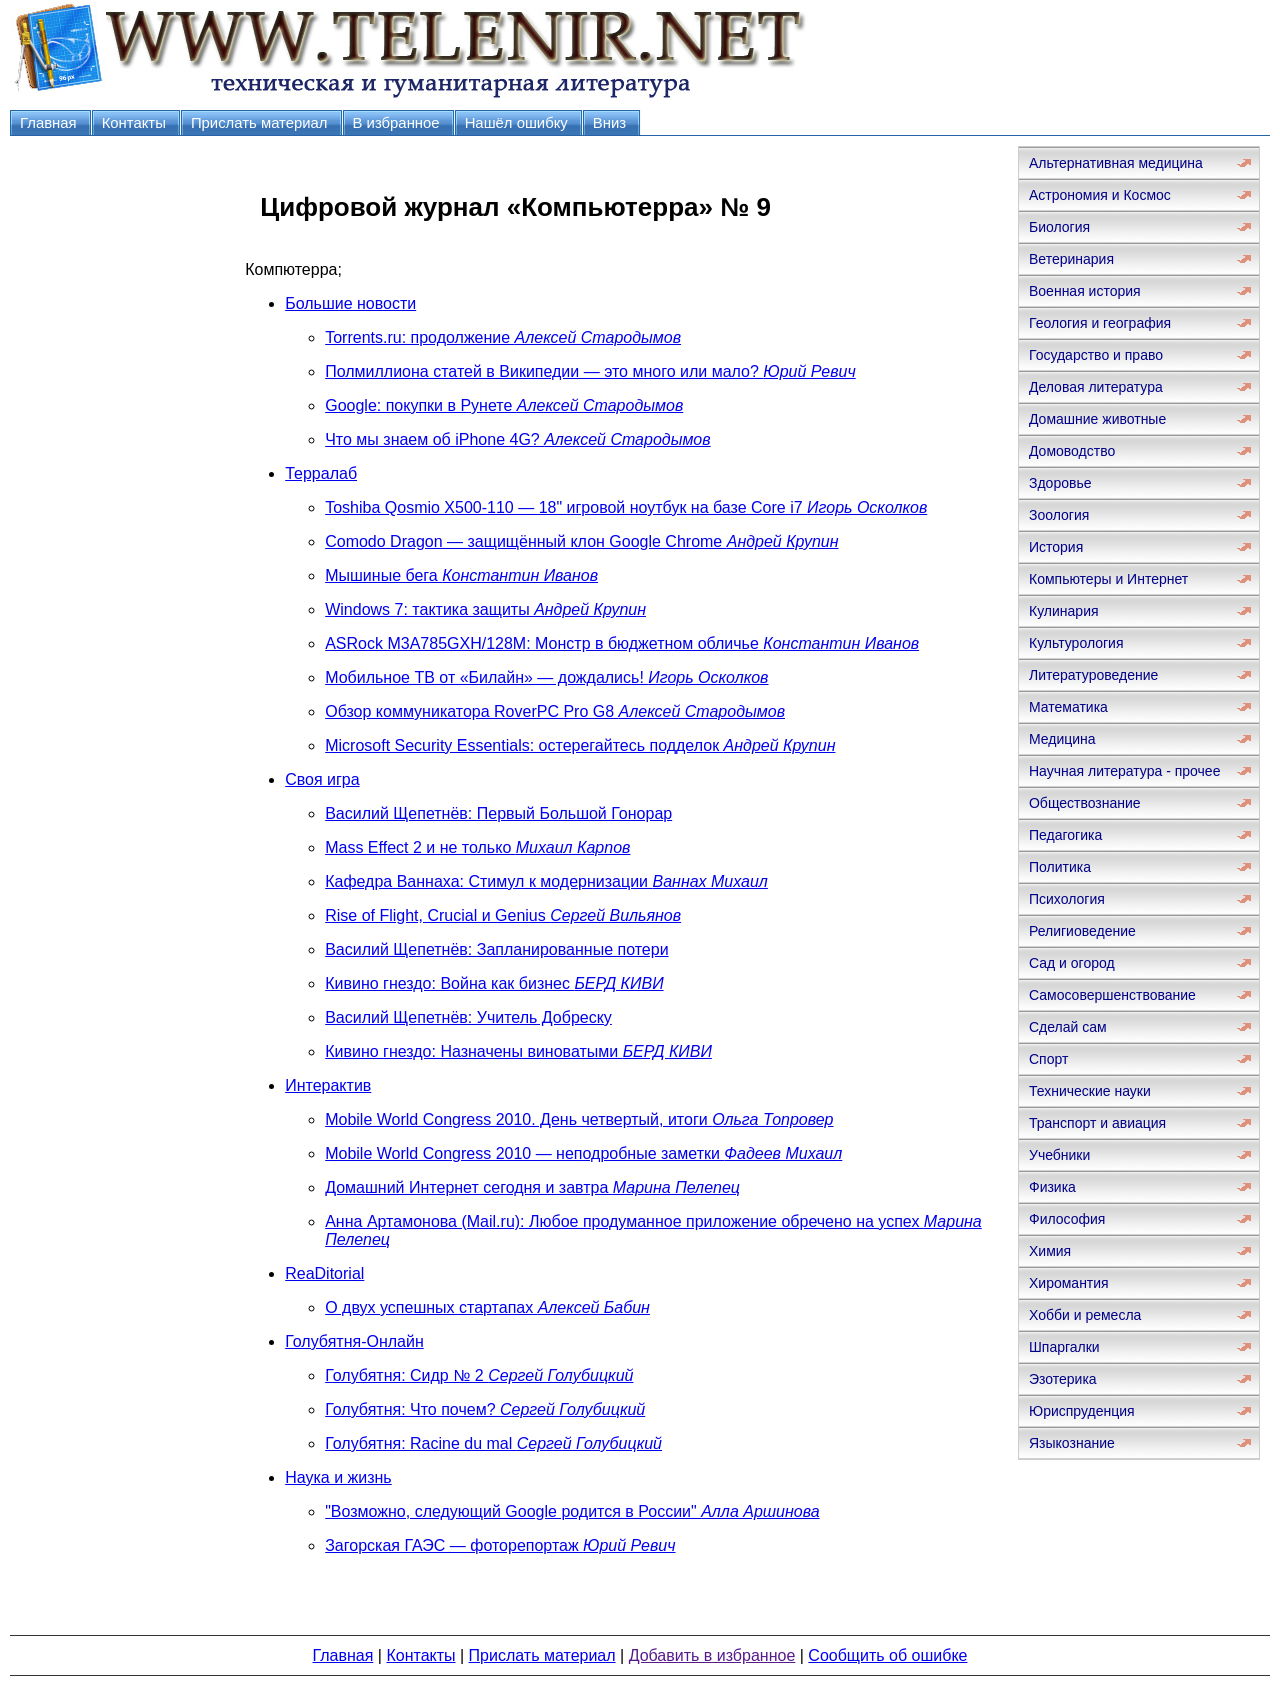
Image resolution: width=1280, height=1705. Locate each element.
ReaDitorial (324, 1273)
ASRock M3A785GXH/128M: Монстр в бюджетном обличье (622, 643)
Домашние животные (1097, 419)
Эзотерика (1063, 1379)
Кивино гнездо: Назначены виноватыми (518, 1051)
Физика (1052, 1187)
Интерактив (328, 1085)
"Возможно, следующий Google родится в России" (572, 1511)
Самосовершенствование (1112, 995)
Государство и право (1096, 355)
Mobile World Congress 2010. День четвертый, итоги (579, 1119)
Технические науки (1090, 1091)
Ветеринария (1071, 259)
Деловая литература (1096, 387)
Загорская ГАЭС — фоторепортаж (500, 1545)
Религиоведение (1082, 931)
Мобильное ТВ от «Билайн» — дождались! (546, 677)
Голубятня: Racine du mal (493, 1443)
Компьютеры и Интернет (1108, 579)
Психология (1067, 899)
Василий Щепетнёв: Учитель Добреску (468, 1017)
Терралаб (321, 473)
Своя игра (322, 779)
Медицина (1062, 739)
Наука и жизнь (338, 1477)
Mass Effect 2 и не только (477, 847)
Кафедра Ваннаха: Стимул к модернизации (546, 881)
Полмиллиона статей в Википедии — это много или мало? (590, 371)
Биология (1059, 227)
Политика (1060, 867)
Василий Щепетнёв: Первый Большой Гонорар (498, 813)
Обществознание (1085, 803)
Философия (1067, 1219)
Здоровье (1060, 483)
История (1056, 547)
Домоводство (1072, 451)
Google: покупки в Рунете (504, 405)
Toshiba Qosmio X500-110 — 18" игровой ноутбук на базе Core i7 (626, 507)
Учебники (1059, 1155)
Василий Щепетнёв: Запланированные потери (496, 949)
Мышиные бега (461, 575)
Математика (1068, 707)
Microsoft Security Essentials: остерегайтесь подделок (580, 745)
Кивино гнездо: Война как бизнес (494, 983)
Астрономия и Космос (1100, 195)
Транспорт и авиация (1097, 1123)
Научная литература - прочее (1124, 771)
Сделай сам (1068, 1027)
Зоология (1059, 515)
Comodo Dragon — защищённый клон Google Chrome (581, 541)
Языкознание (1072, 1443)
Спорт (1048, 1059)
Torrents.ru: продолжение (503, 337)
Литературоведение (1093, 675)
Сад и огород (1072, 963)
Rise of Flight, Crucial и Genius (503, 915)
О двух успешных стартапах (487, 1307)
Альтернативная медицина (1116, 163)
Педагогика (1065, 835)
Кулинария (1064, 611)
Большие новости (350, 303)
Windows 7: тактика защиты (485, 609)
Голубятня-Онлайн (354, 1341)
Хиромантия (1069, 1283)
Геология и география (1100, 323)
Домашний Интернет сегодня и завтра (532, 1187)
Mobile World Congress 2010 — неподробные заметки (583, 1153)
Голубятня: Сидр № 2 (479, 1375)
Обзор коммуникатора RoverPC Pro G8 (555, 711)
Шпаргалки (1064, 1347)
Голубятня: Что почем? (485, 1409)
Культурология (1076, 643)
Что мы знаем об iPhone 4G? (517, 439)
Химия (1050, 1251)
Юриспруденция (1082, 1411)
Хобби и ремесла (1085, 1315)
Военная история (1085, 291)
